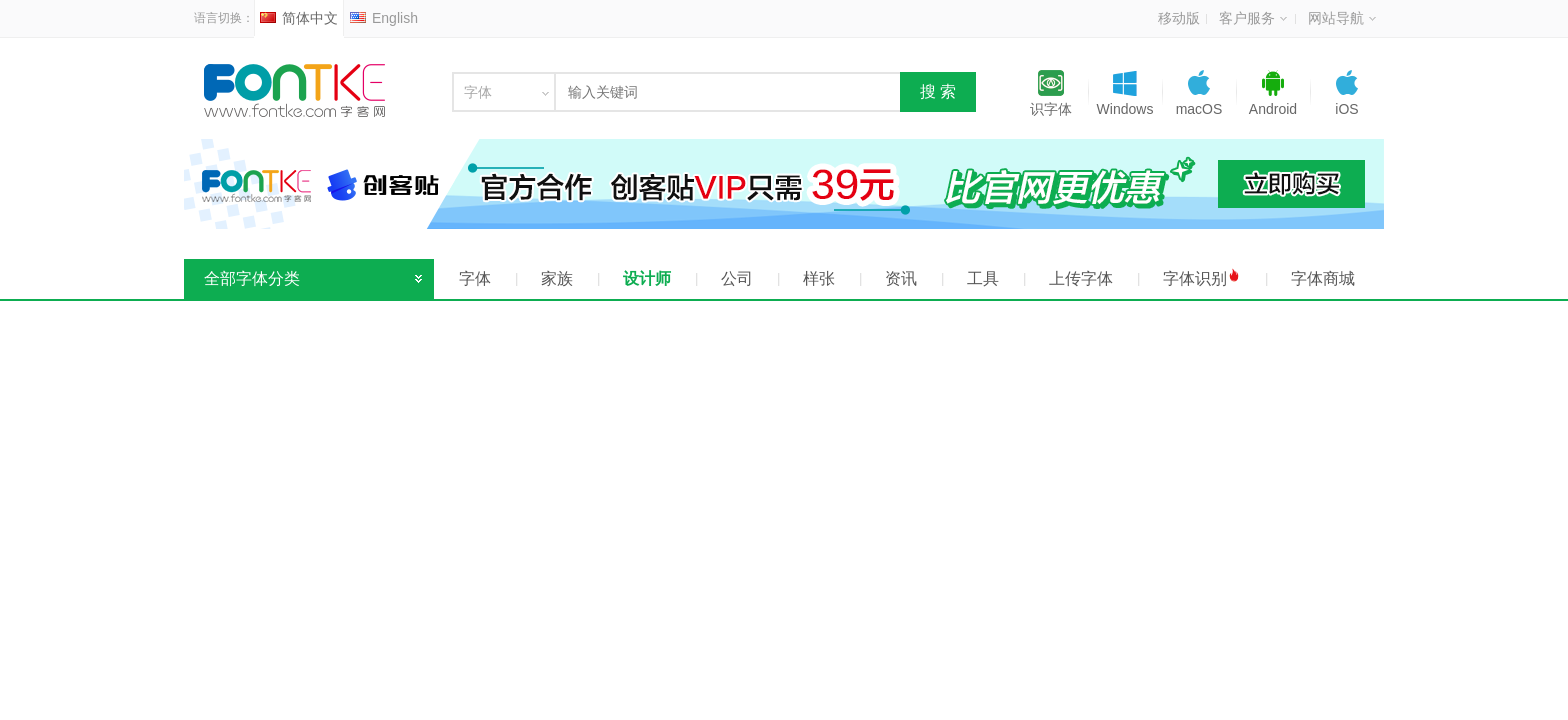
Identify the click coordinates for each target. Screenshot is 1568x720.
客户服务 (1253, 18)
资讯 (901, 278)
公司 (737, 278)
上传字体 (1081, 278)
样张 (819, 278)
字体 (475, 278)
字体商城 (1323, 278)
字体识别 (1202, 277)
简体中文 (299, 18)
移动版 (1179, 18)
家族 (557, 278)
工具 (983, 278)
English (384, 18)
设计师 (647, 278)
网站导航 (1342, 18)
